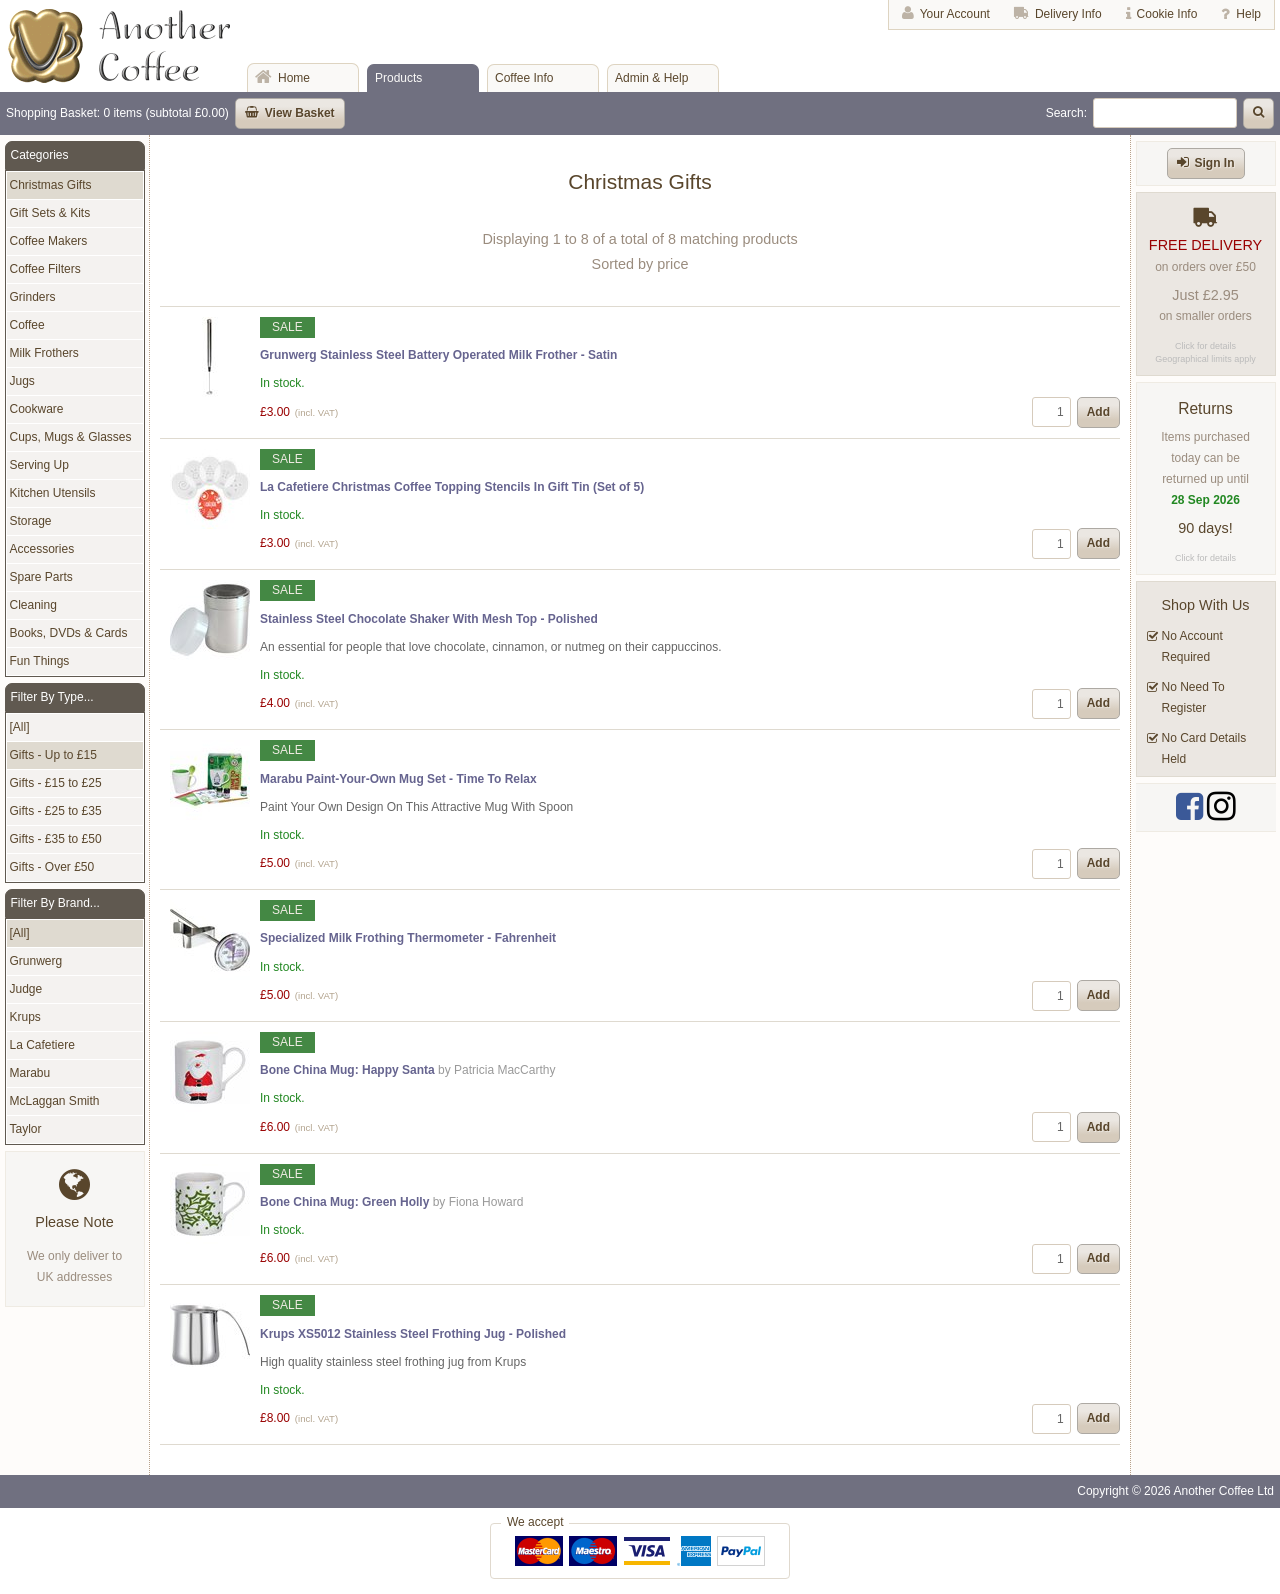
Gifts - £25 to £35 (56, 811)
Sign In (1215, 163)
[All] (20, 727)
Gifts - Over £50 (52, 867)
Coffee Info (524, 78)
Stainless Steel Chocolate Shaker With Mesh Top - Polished (429, 619)
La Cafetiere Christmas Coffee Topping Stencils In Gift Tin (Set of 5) (452, 487)
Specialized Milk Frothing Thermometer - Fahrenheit (408, 938)
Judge (26, 989)
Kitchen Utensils (53, 493)
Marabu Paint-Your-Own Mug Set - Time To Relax (398, 779)
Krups (25, 1017)
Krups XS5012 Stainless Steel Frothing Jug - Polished (413, 1334)
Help (1248, 14)
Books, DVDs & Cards (69, 633)
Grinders (33, 297)
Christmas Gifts (51, 185)
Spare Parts (41, 577)
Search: (1066, 113)
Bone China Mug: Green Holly (344, 1202)
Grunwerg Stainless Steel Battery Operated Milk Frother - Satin (438, 355)
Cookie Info (1167, 14)
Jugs (22, 381)
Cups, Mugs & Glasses (71, 437)
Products (398, 78)
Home (294, 78)
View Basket (300, 113)
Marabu (30, 1073)
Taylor (26, 1129)
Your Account (955, 14)
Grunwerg (36, 961)
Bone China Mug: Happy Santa (347, 1070)
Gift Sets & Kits (50, 213)
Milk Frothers (44, 353)
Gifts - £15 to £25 (56, 783)
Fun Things (40, 661)
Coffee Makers (49, 241)
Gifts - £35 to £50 (56, 839)
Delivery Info (1068, 14)
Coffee (27, 325)
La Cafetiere (42, 1045)
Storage (31, 521)
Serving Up (39, 465)
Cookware (37, 409)
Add (1098, 412)
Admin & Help (651, 78)
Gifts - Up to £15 (53, 755)
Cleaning (33, 605)
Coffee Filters (45, 269)
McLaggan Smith (55, 1101)
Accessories (42, 549)
